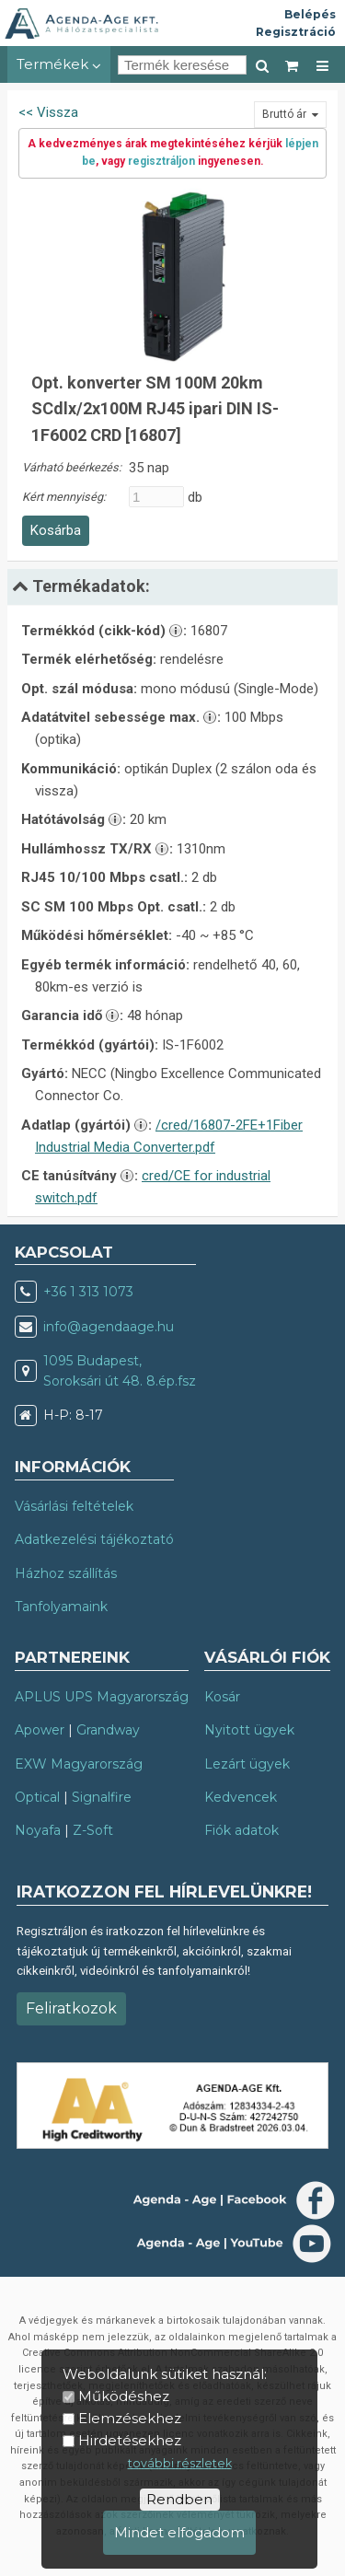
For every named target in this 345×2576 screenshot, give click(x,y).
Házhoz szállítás (66, 1573)
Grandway (108, 1730)
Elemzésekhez (129, 2418)
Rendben (179, 2499)
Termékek (59, 64)
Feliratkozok (71, 2008)
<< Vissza (48, 112)
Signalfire (102, 1797)
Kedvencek (240, 1797)
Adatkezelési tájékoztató (94, 1539)
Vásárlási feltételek (74, 1506)
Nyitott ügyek (249, 1730)
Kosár (222, 1696)
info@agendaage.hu (108, 1326)
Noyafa (38, 1830)
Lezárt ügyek (247, 1764)
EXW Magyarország (79, 1764)
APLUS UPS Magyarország (102, 1696)
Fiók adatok (241, 1830)
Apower (39, 1730)
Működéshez (123, 2396)
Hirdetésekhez (129, 2440)
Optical (37, 1797)
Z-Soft (93, 1830)
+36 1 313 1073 (88, 1291)
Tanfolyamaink (61, 1606)
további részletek (180, 2463)
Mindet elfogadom (179, 2532)
